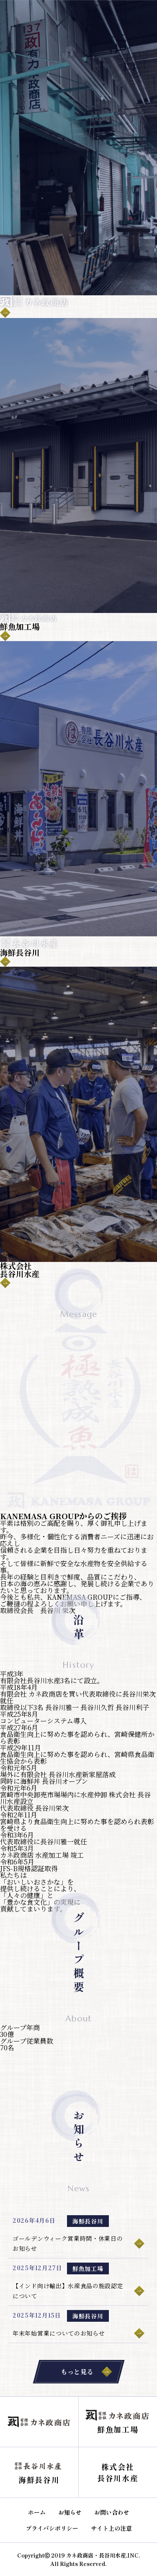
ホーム (37, 2512)
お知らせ (70, 2512)
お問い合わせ (111, 2512)
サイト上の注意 (111, 2528)
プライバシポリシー (52, 2528)
